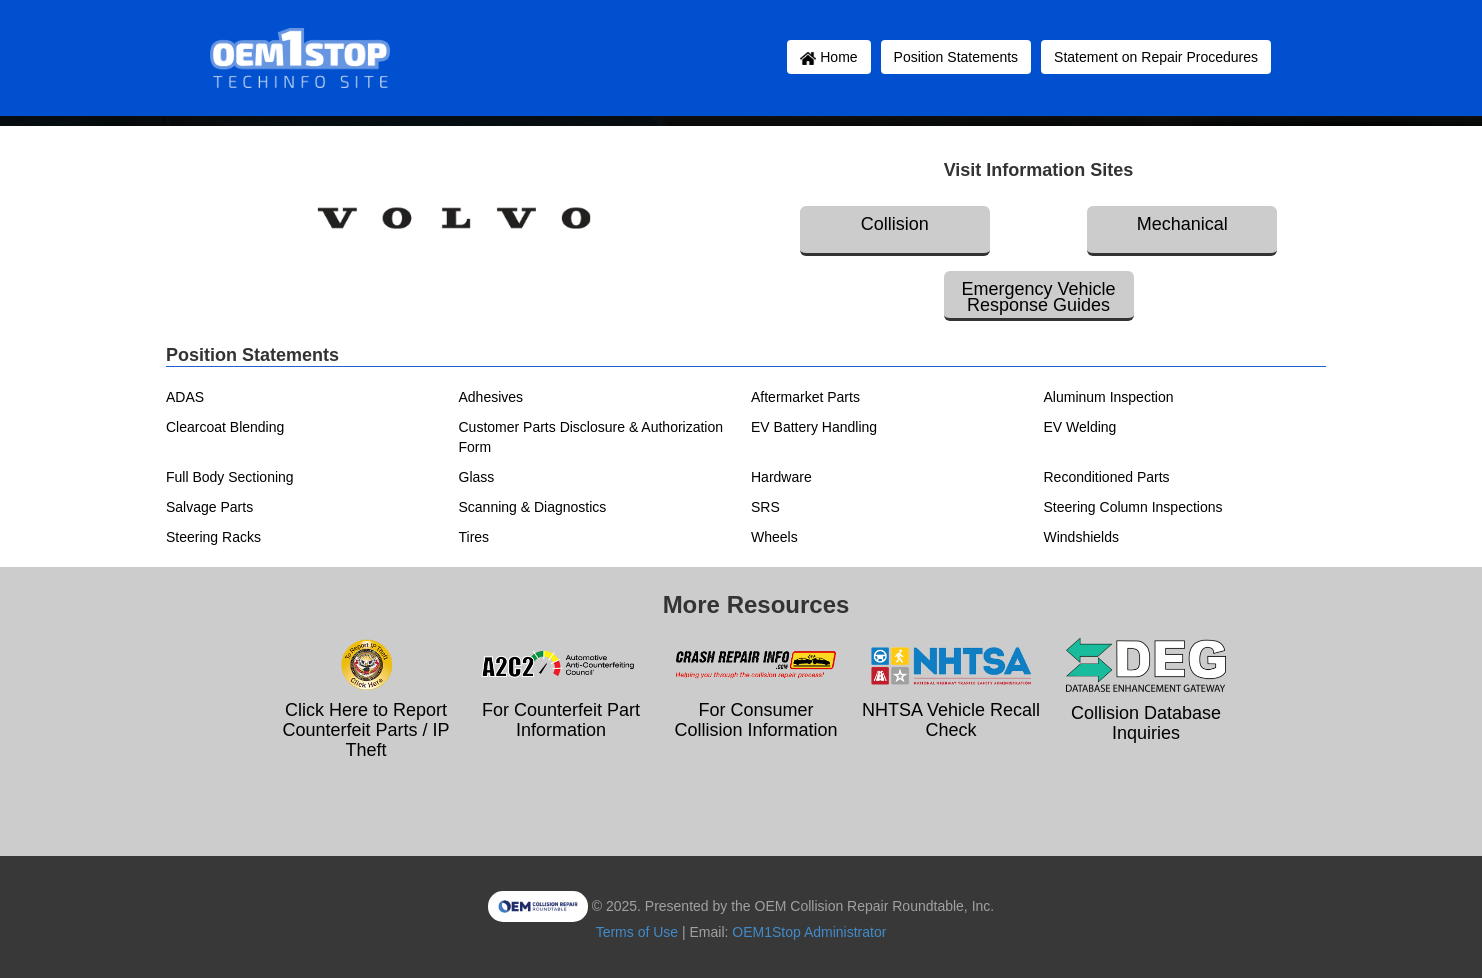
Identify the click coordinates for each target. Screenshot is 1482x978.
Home (828, 57)
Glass (477, 477)
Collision (895, 224)
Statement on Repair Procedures (1156, 57)
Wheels (774, 537)
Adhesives (491, 397)
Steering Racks (213, 537)
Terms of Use (637, 932)
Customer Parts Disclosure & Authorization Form (591, 437)
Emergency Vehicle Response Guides (1038, 297)
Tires (474, 537)
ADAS (185, 397)
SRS (765, 507)
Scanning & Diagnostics (533, 507)
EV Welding (1080, 427)
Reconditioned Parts (1107, 477)
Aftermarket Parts (805, 397)
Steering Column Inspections (1133, 507)
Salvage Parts (209, 507)
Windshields (1081, 537)
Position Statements (956, 57)
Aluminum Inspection (1109, 397)
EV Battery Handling (814, 427)
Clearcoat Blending (225, 427)
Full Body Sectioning (230, 477)
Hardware (781, 477)
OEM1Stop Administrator (809, 932)
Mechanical (1182, 224)
